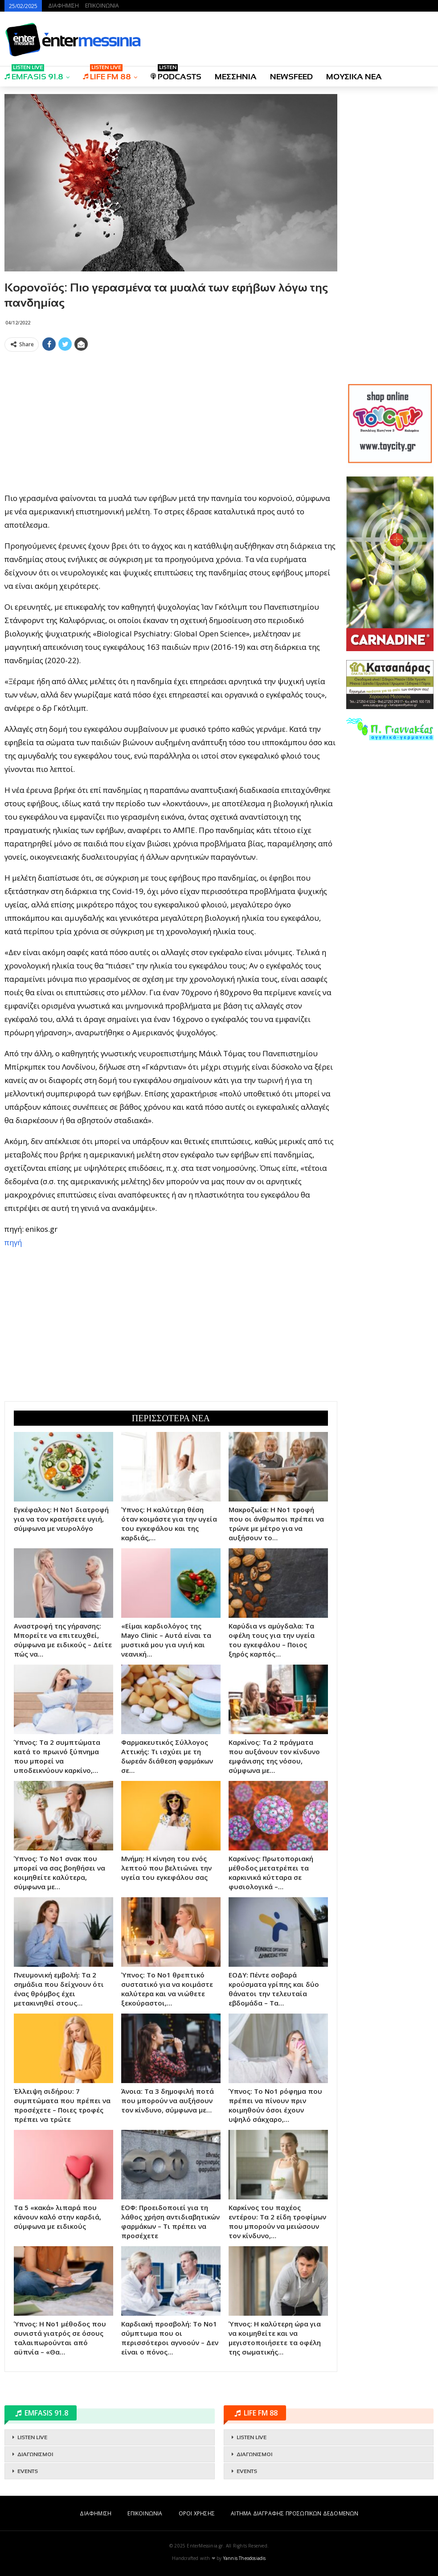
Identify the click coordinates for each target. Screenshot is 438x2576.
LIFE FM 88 (107, 73)
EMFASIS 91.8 (33, 73)
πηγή (13, 1242)
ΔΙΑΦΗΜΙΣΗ (63, 5)
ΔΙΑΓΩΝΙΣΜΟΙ (35, 2454)
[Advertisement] (170, 417)
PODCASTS (176, 73)
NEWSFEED (291, 76)
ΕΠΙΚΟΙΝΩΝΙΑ (102, 5)
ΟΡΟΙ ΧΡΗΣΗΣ (197, 2513)
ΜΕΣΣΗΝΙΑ (236, 76)
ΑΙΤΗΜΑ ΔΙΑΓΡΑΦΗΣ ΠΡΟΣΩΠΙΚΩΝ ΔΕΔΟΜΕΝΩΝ (294, 2513)
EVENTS (27, 2471)
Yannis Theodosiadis (244, 2558)
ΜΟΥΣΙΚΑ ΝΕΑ (354, 76)
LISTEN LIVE (32, 2437)
